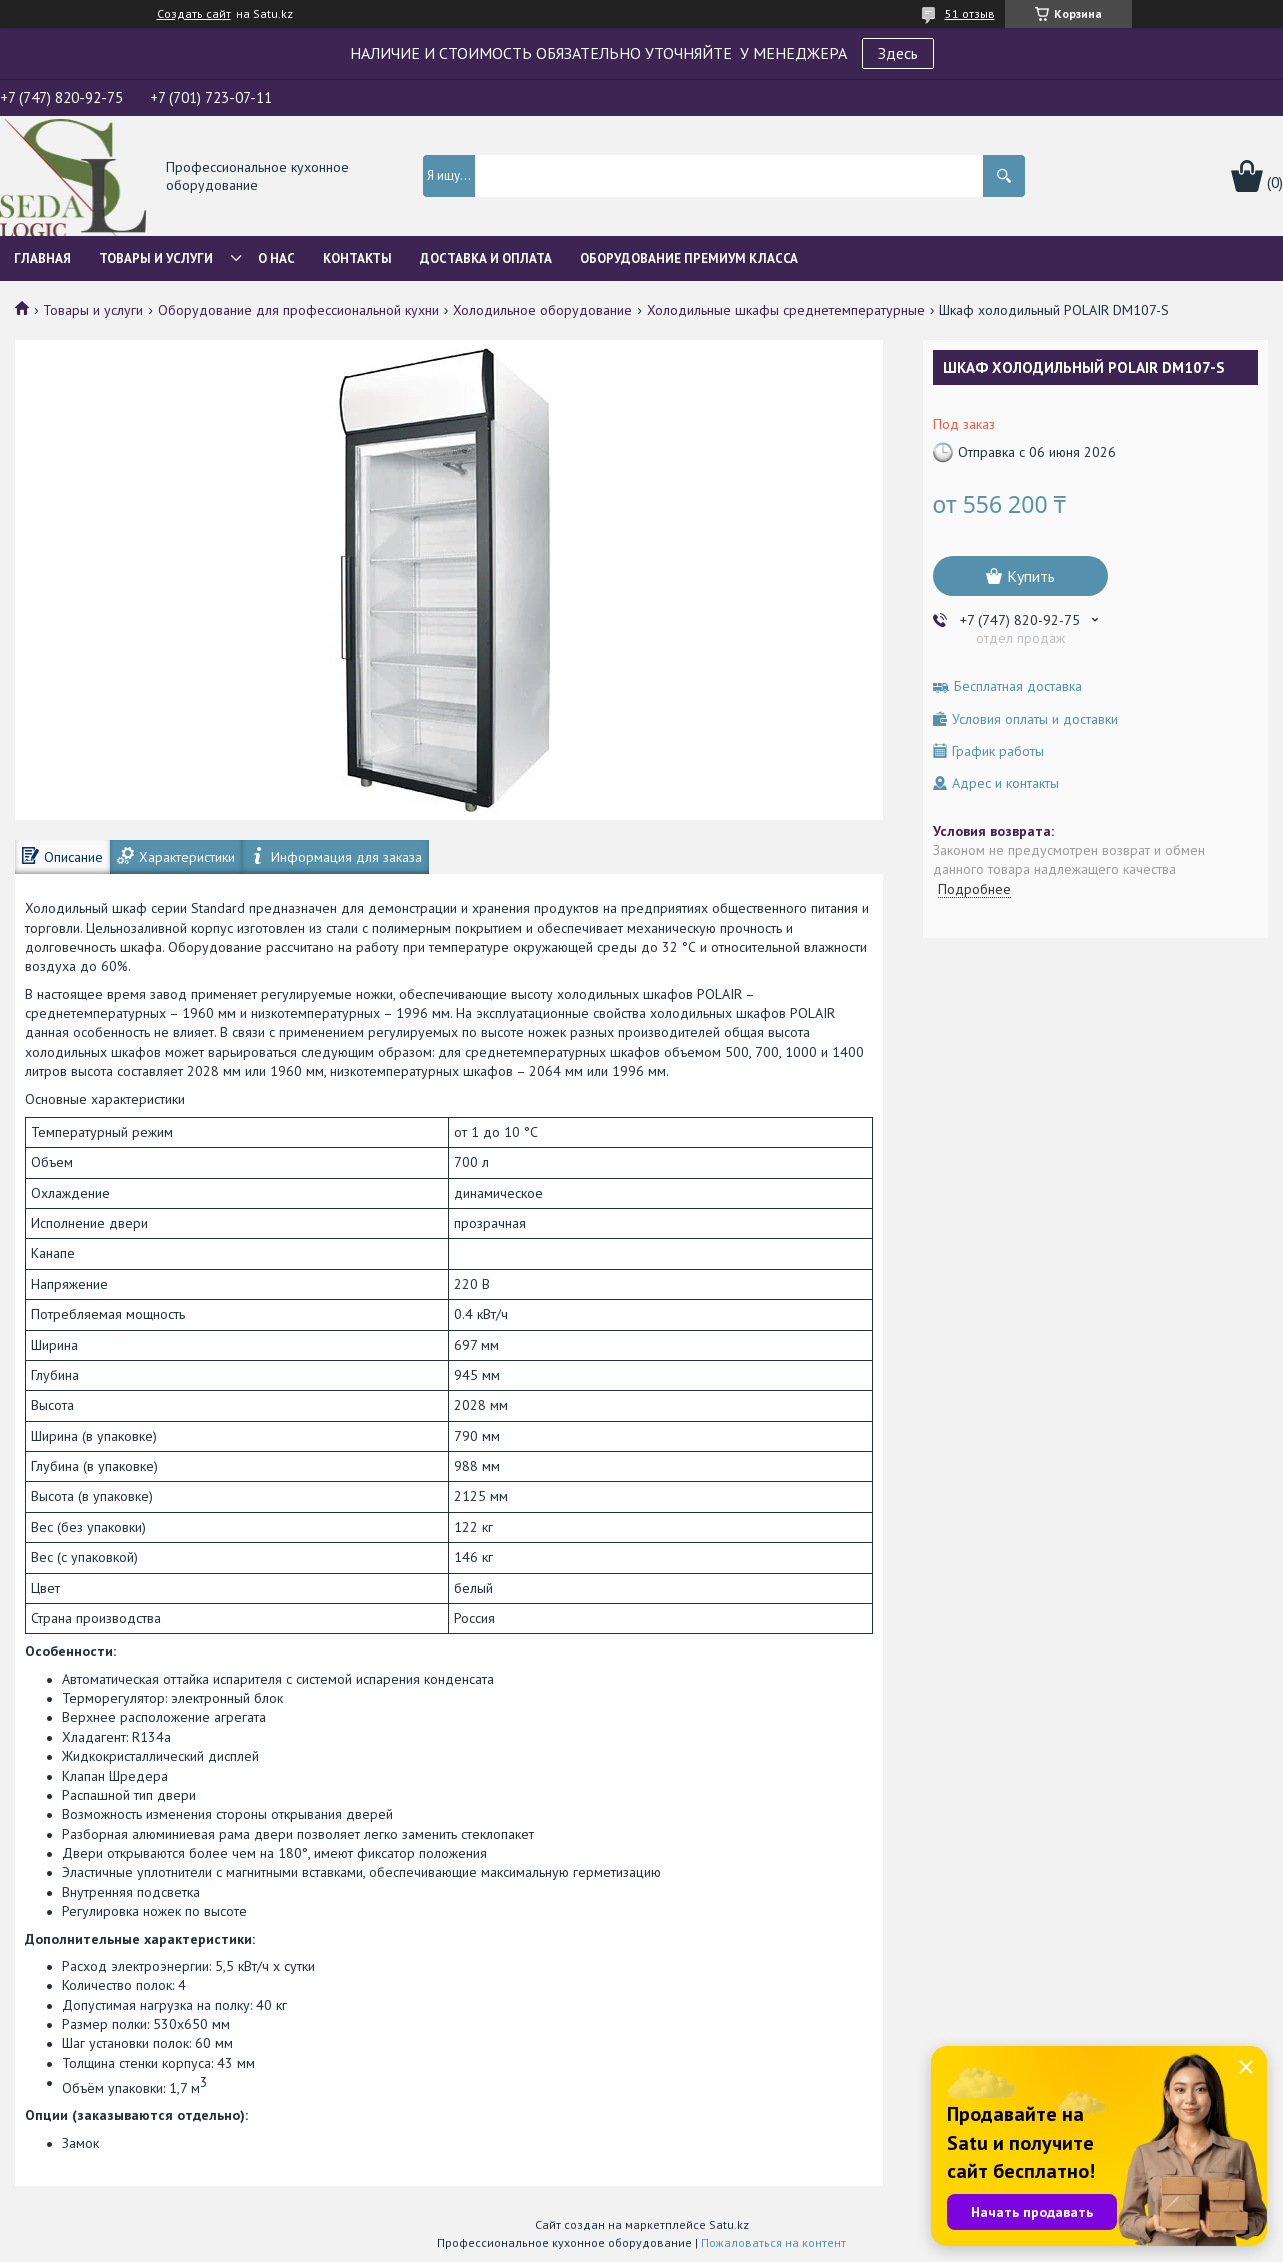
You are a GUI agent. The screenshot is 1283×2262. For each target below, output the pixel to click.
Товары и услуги (156, 258)
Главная (42, 258)
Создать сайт (194, 14)
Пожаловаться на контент (773, 2242)
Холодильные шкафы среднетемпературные (786, 310)
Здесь (898, 53)
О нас (276, 258)
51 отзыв (970, 13)
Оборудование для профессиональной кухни (298, 310)
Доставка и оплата (486, 258)
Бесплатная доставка (1018, 686)
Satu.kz (729, 2224)
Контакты (357, 258)
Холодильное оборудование (542, 310)
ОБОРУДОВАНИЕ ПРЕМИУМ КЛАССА (689, 258)
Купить (1031, 576)
